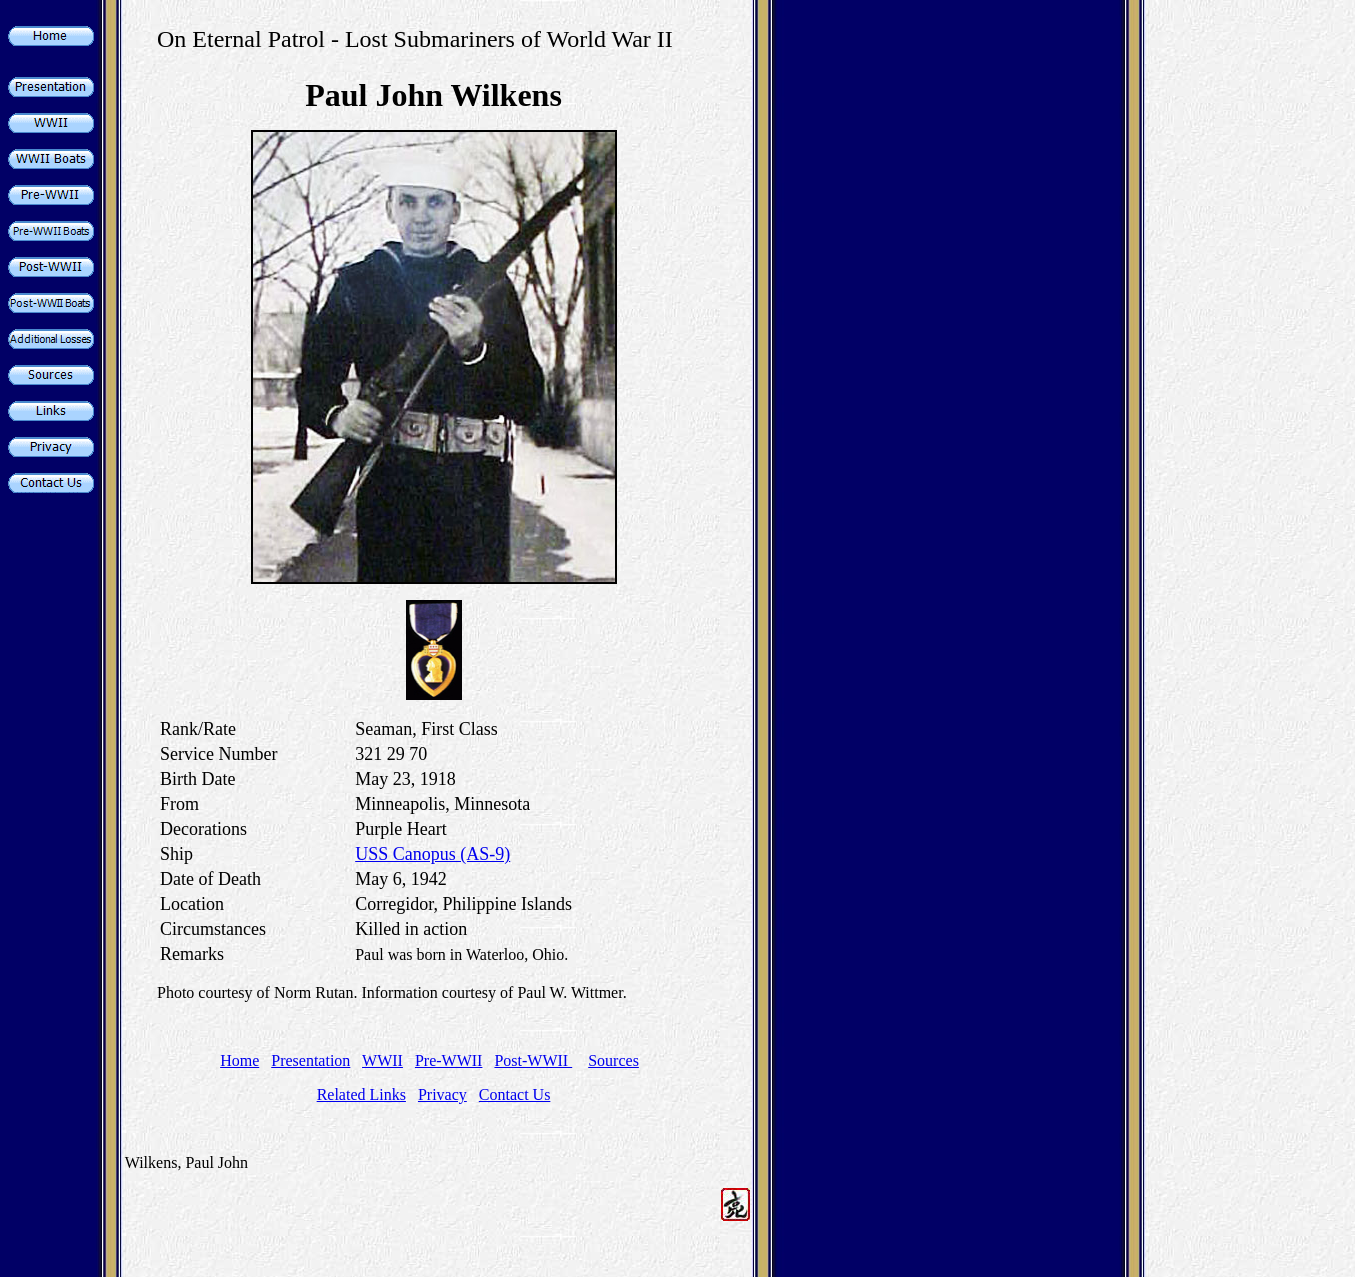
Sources (613, 1060)
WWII (382, 1060)
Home (239, 1060)
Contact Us (515, 1094)
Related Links (361, 1094)
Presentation (310, 1060)
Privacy (442, 1094)
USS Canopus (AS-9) (432, 854)
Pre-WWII (449, 1060)
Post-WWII (533, 1060)
